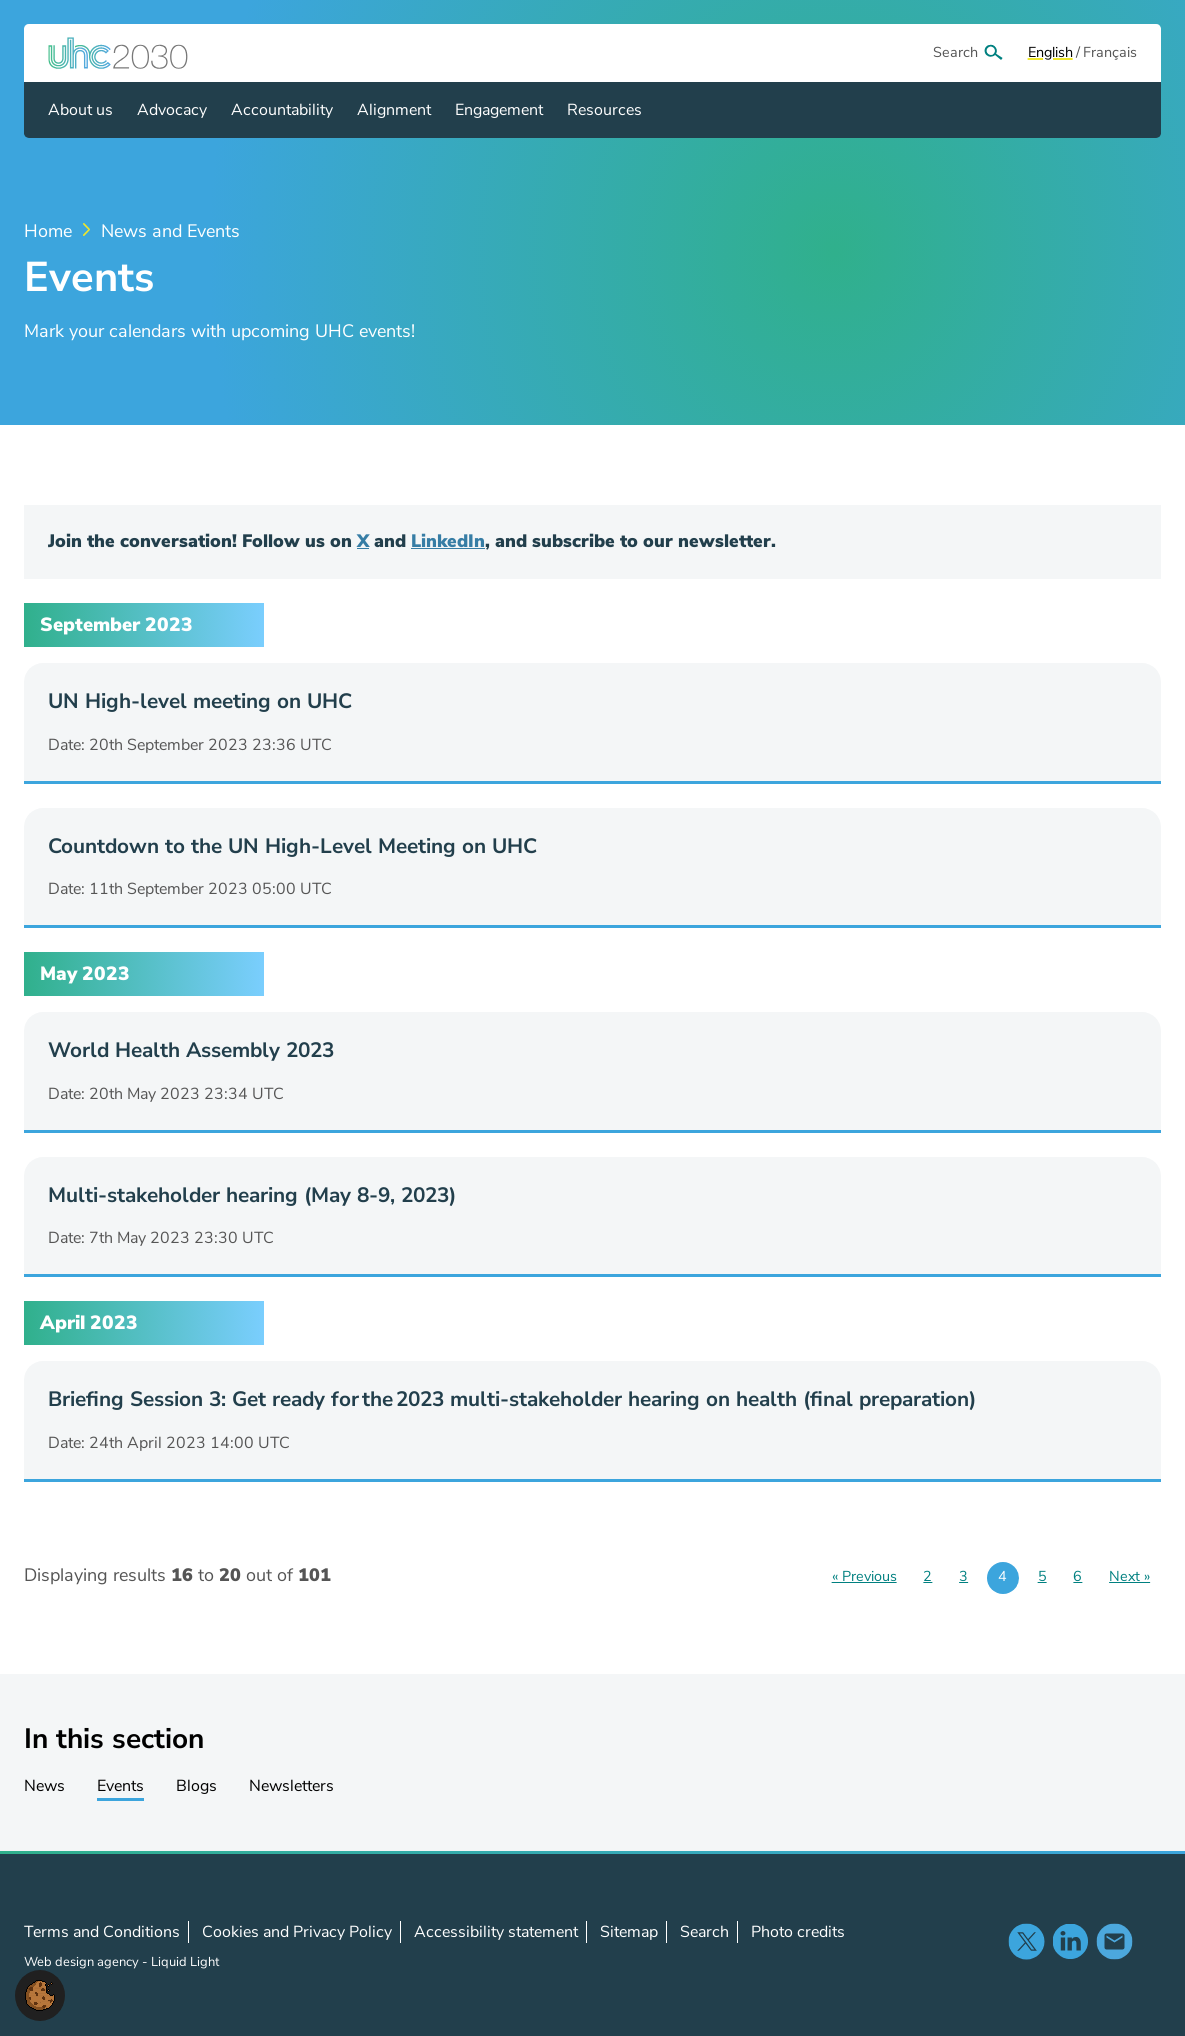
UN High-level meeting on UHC (200, 701)
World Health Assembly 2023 (191, 1050)
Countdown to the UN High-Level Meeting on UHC (292, 846)
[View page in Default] (1050, 53)
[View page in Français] (1110, 53)
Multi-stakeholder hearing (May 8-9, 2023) (252, 1195)
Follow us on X (1026, 1941)
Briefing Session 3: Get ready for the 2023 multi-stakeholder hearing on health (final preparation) (512, 1399)
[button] (40, 1994)
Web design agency (83, 1962)
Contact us (1114, 1941)
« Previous (864, 1576)
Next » (1129, 1576)
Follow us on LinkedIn (1070, 1941)
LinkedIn (448, 541)
